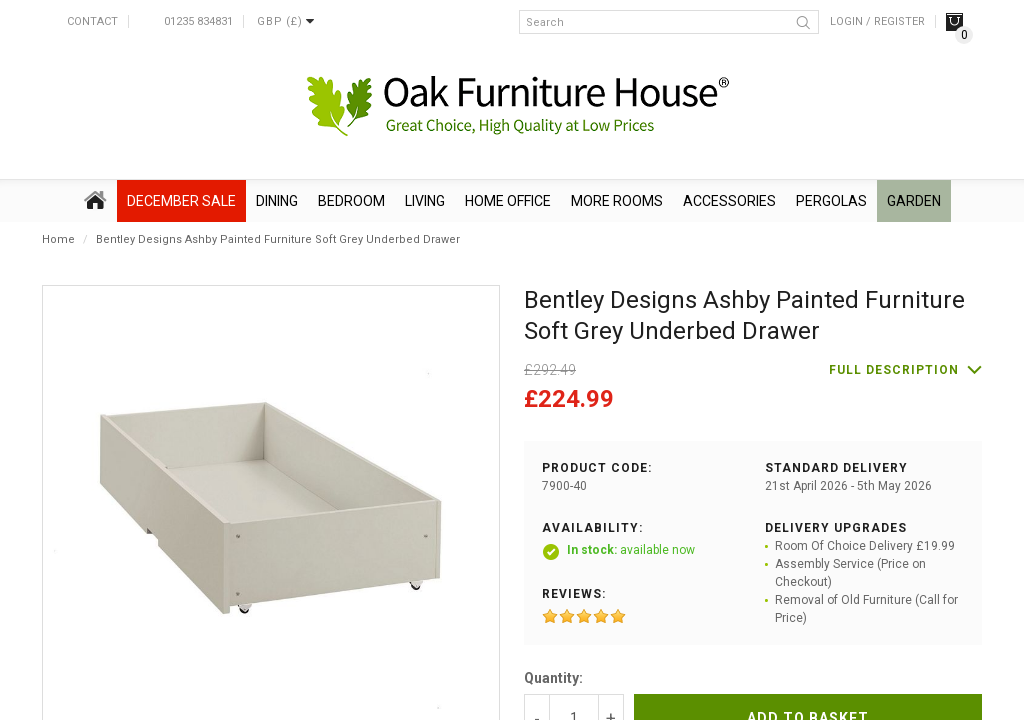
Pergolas (831, 201)
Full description (894, 370)
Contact (92, 21)
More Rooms (617, 201)
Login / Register (877, 21)
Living (425, 201)
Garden (914, 201)
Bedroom (351, 201)
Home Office (508, 201)
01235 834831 (198, 21)
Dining (277, 201)
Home (58, 239)
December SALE (181, 201)
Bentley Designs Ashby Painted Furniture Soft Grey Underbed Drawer (278, 239)
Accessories (729, 201)
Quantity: (553, 678)
